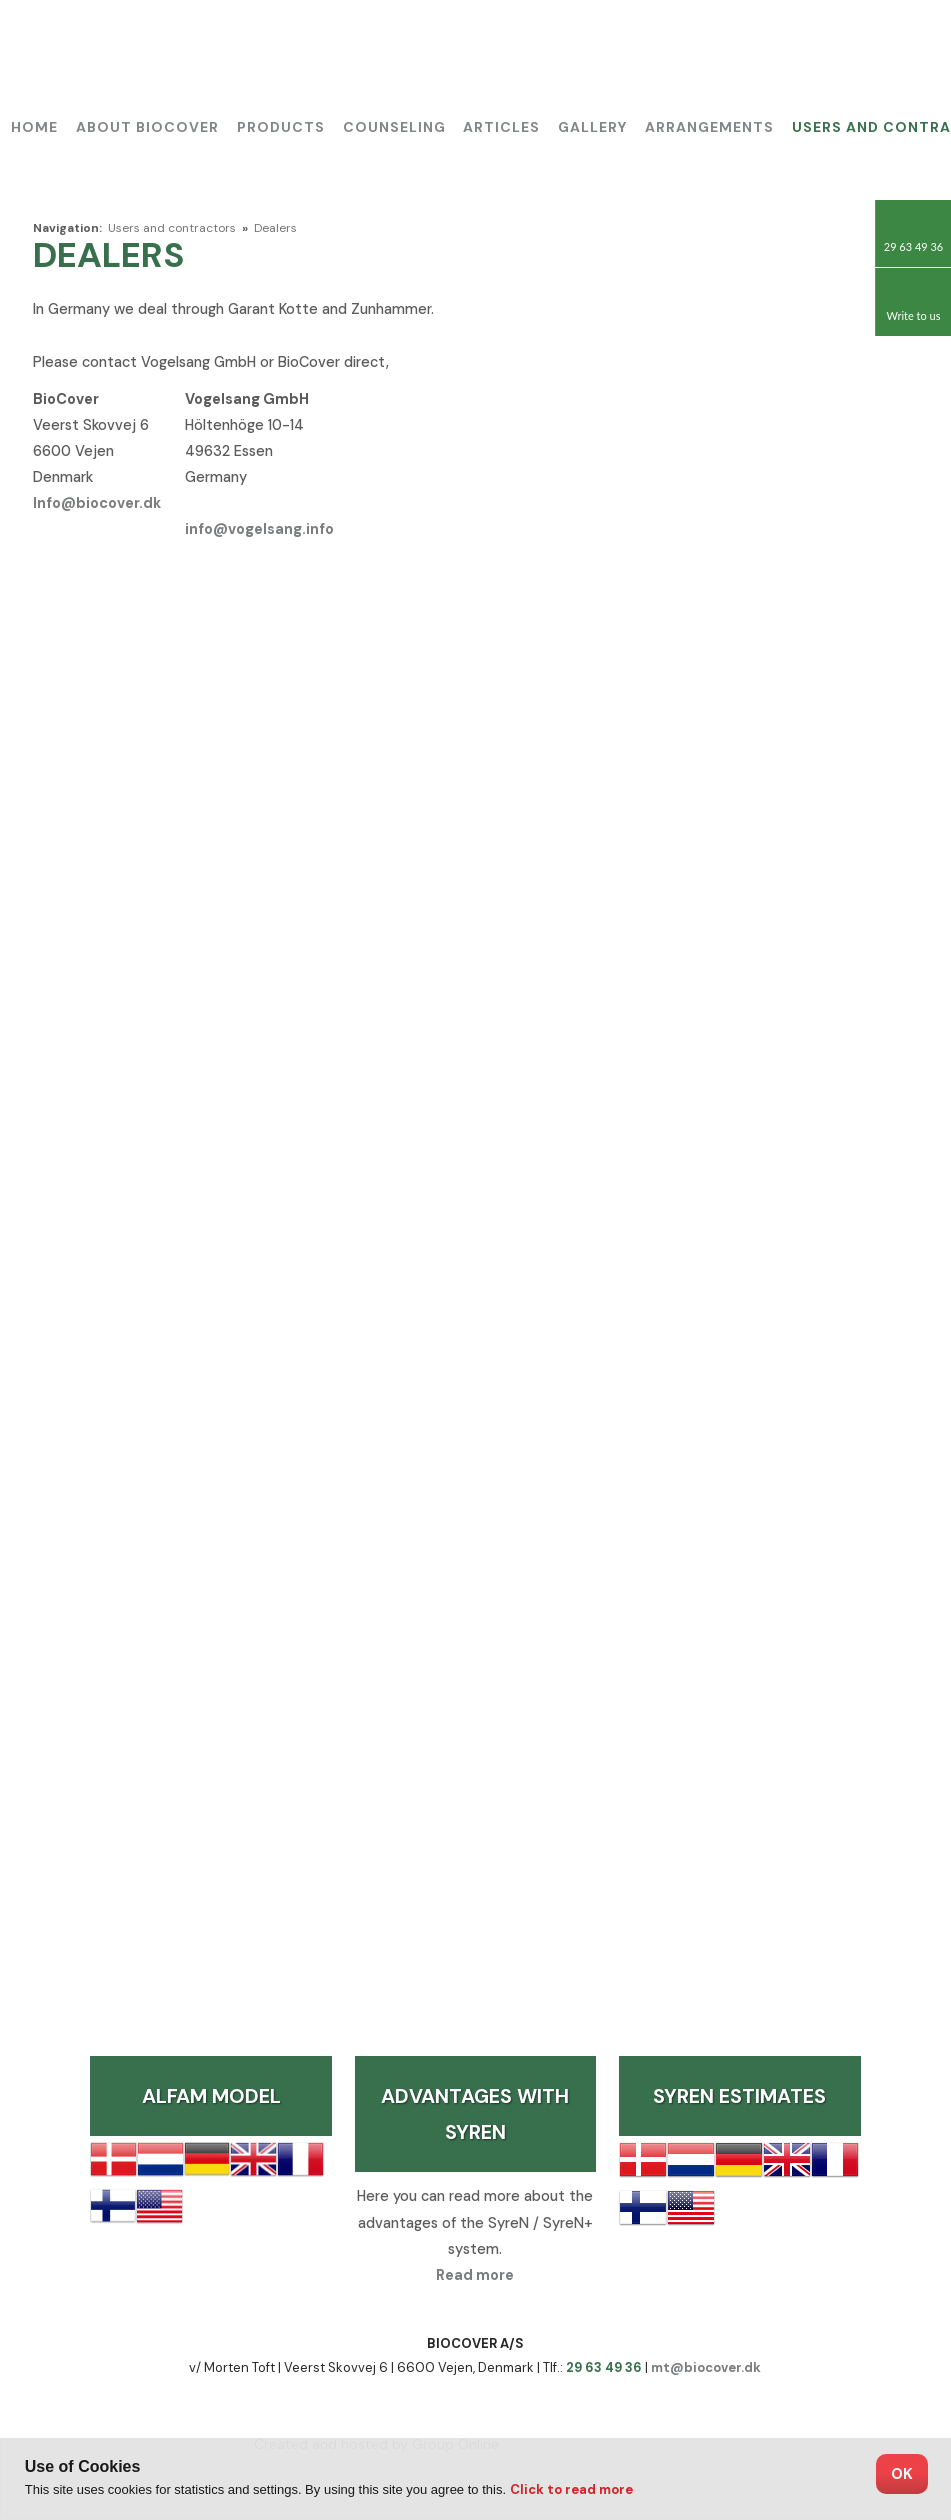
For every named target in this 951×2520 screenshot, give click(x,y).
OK (902, 2474)
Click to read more (571, 2489)
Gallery (592, 127)
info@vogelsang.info (259, 529)
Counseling (394, 127)
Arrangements (709, 127)
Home (34, 127)
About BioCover (147, 127)
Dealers (275, 228)
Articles (501, 127)
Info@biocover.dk (97, 503)
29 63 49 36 (604, 2367)
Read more (475, 2275)
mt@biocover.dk (706, 2367)
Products (281, 127)
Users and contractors (173, 228)
